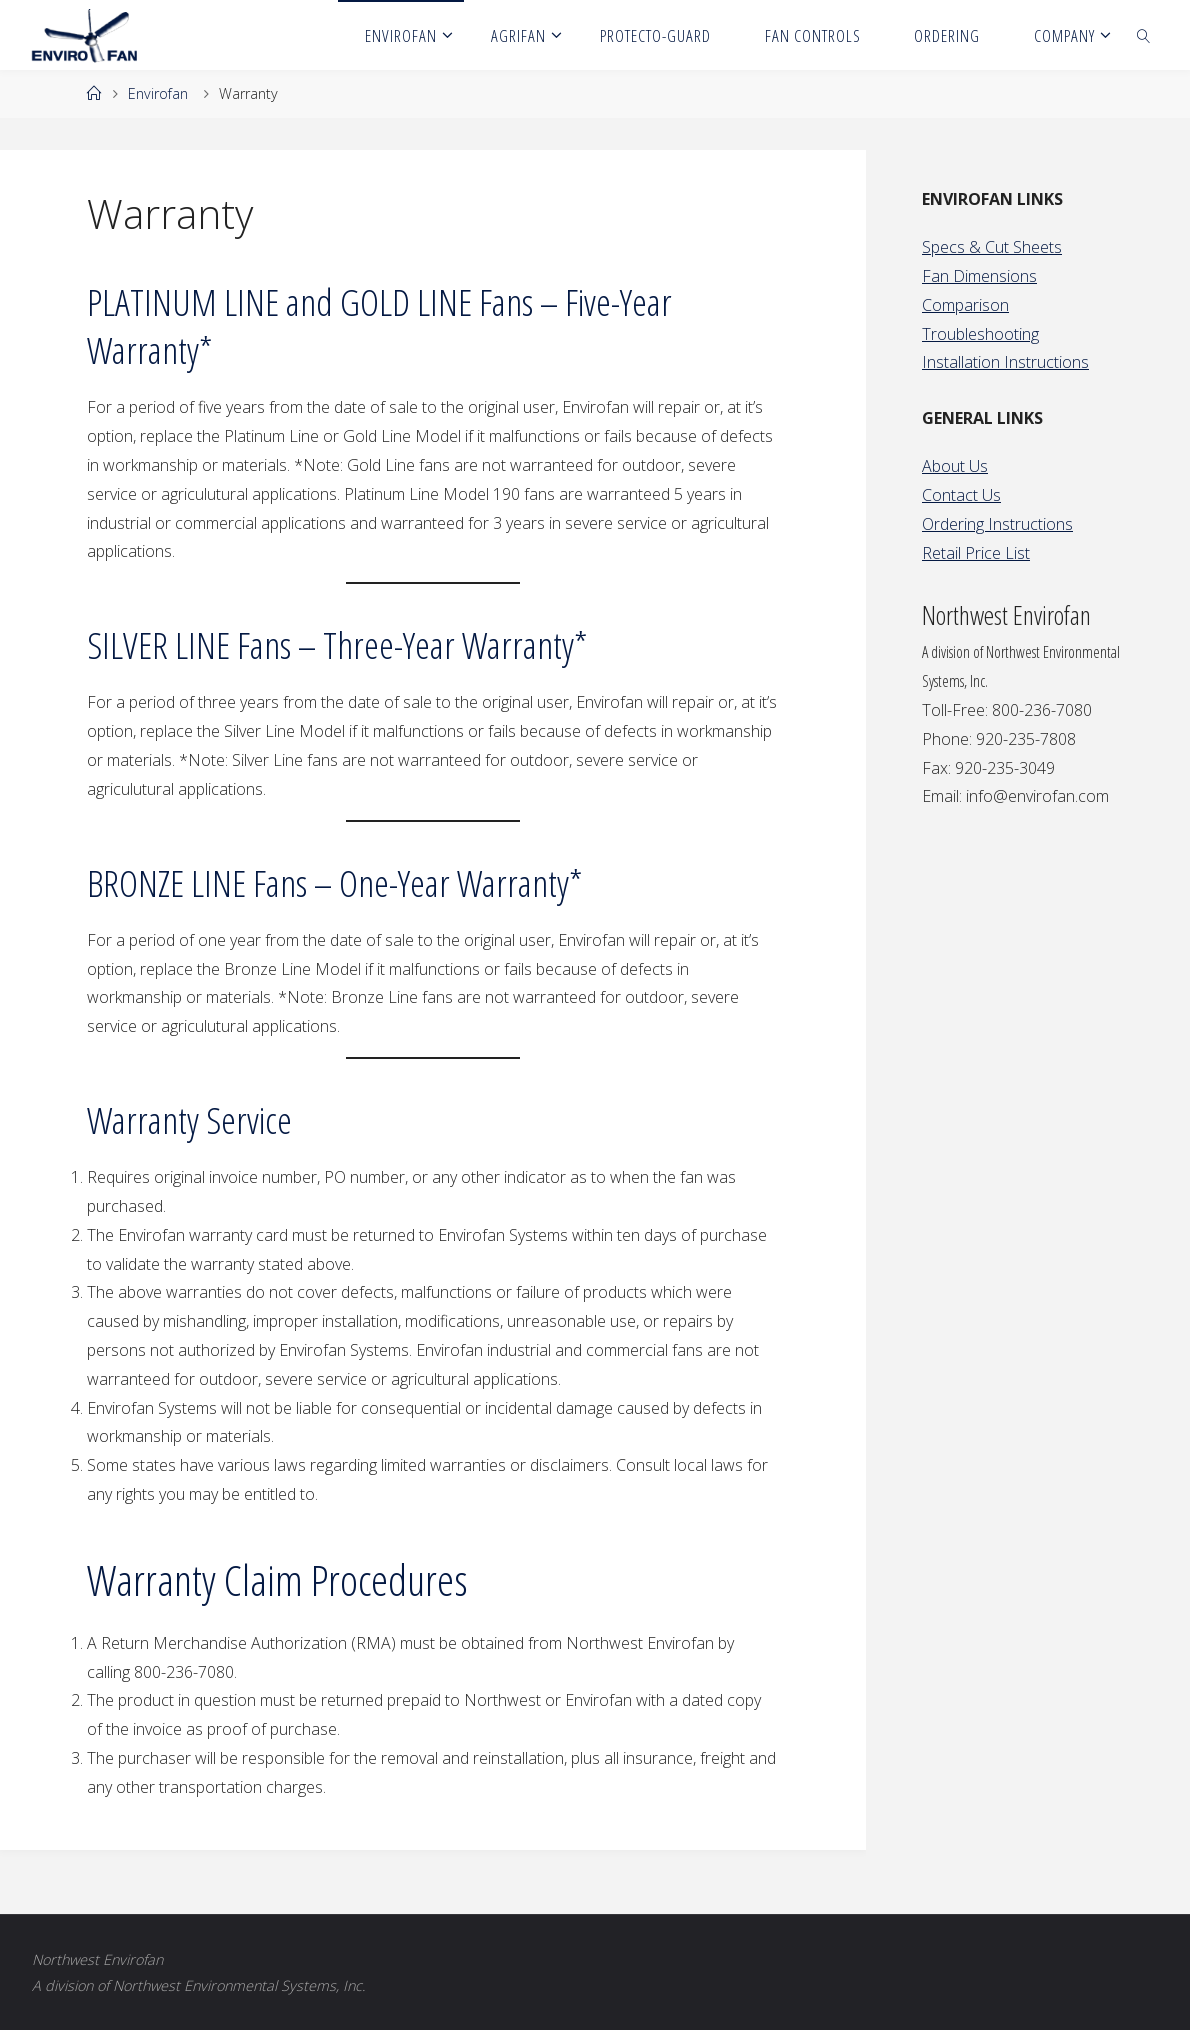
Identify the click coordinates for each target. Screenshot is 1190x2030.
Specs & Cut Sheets (992, 247)
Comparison (965, 305)
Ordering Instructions (997, 524)
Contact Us (961, 495)
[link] (1144, 35)
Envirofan (158, 93)
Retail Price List (976, 553)
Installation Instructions (1005, 362)
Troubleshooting (980, 334)
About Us (955, 466)
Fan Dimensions (979, 276)
